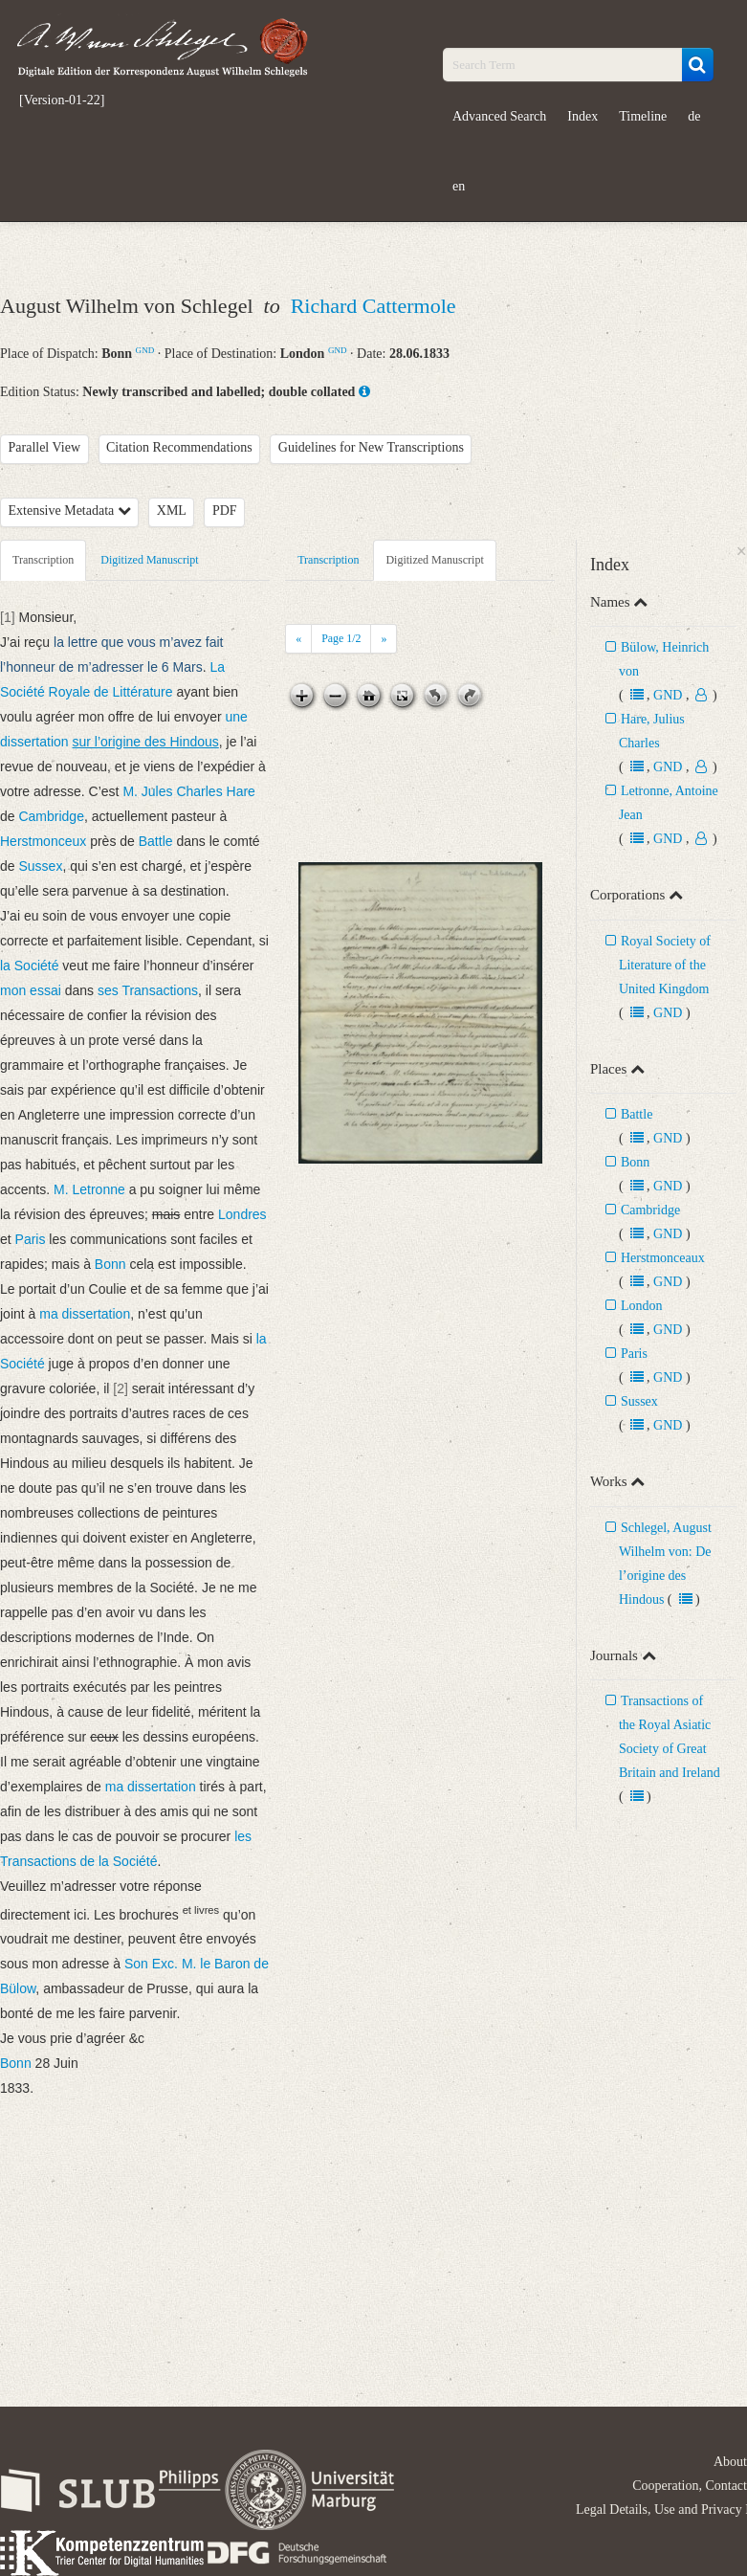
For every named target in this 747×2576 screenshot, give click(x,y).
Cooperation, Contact (689, 2485)
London (642, 1306)
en (458, 186)
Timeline (643, 116)
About (730, 2461)
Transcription (43, 559)
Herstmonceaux (663, 1258)
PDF (224, 510)
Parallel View (45, 447)
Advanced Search (499, 116)
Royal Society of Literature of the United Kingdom (665, 965)
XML (172, 510)
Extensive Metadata (70, 510)
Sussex (639, 1401)
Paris (634, 1353)
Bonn (635, 1162)
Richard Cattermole (373, 306)
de (694, 116)
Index (582, 116)
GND (145, 350)
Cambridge (650, 1210)
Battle (636, 1114)
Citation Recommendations (179, 447)
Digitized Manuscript (149, 559)
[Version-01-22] (61, 100)
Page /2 (341, 638)
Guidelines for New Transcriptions (371, 447)
